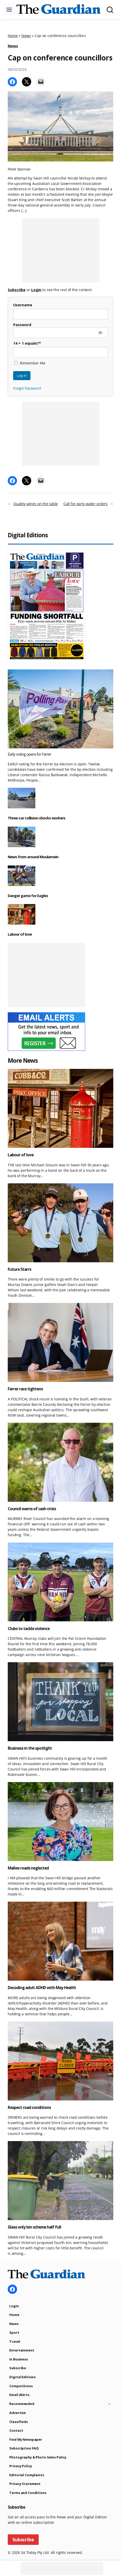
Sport (14, 2332)
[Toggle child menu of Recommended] (109, 2403)
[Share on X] (26, 81)
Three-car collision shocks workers (36, 818)
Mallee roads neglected (28, 1868)
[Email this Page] (40, 81)
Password (22, 324)
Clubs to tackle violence (29, 1628)
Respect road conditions (29, 2107)
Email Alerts (19, 2394)
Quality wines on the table (35, 503)
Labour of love (20, 934)
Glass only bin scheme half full (34, 2227)
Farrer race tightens (25, 1389)
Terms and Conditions (27, 2492)
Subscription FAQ (24, 2448)
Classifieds (18, 2421)
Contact (16, 2430)
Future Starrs (19, 1269)
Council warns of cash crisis (32, 1509)
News (26, 35)
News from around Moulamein (33, 857)
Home (13, 35)
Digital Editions (22, 2377)
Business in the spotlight (30, 1748)
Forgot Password (27, 388)
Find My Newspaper (25, 2439)
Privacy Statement (25, 2483)
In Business (18, 2359)
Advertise (17, 2412)
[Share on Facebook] (12, 81)
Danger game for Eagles (28, 896)
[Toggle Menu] (9, 9)
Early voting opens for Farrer (29, 754)
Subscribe (17, 2368)
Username (22, 304)
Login (14, 2306)
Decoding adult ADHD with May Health (42, 1987)
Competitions (21, 2386)
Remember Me (29, 363)
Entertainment (21, 2350)
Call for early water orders (85, 503)
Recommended (21, 2403)
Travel (14, 2341)
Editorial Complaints (26, 2475)
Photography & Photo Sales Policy (37, 2457)
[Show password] (100, 332)
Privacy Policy (20, 2466)
